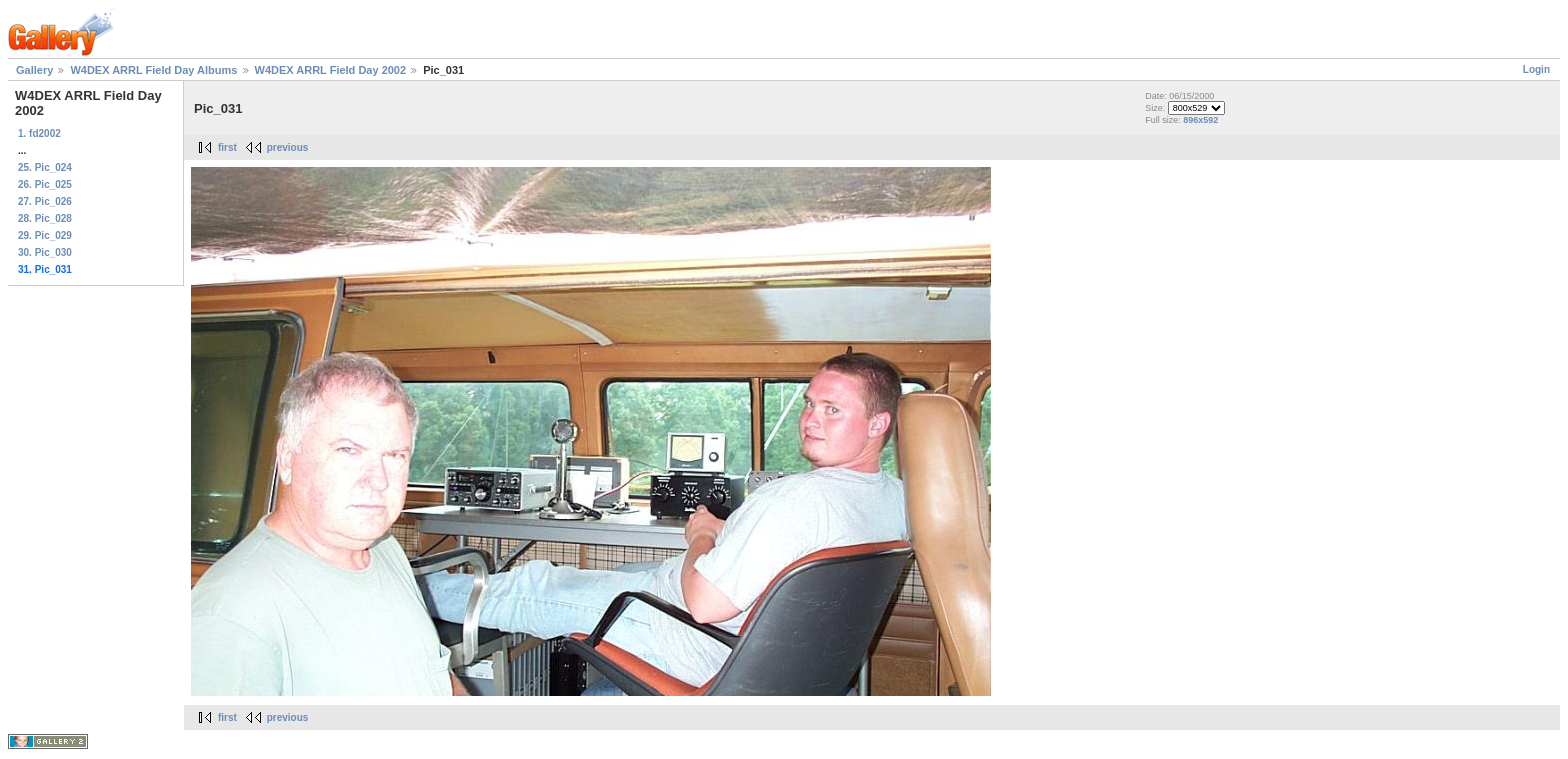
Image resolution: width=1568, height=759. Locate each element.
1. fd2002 (39, 133)
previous (288, 147)
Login (1536, 69)
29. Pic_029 (45, 235)
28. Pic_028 (45, 218)
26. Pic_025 (45, 184)
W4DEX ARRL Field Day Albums (153, 70)
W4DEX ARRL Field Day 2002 (332, 70)
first (227, 147)
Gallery (34, 70)
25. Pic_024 (45, 167)
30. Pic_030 (45, 252)
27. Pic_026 (45, 201)
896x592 (1200, 120)
